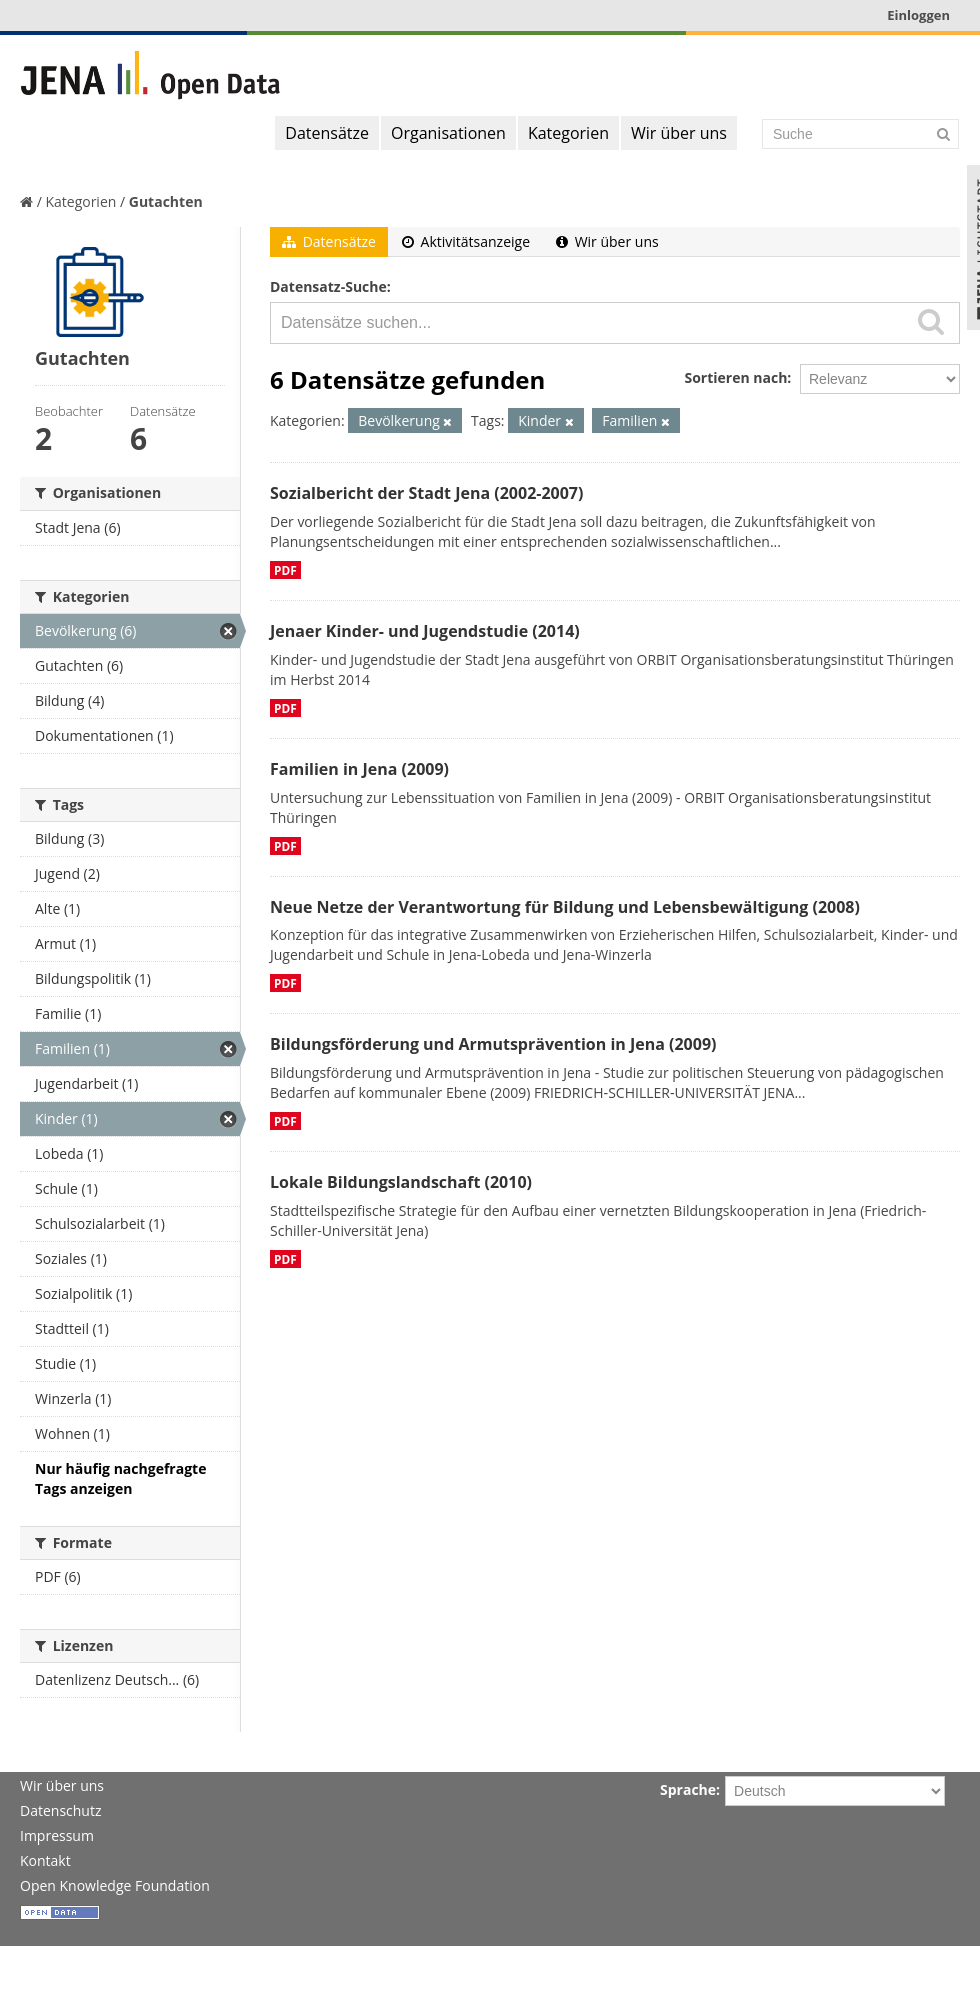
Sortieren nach (735, 377)
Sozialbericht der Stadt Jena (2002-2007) (426, 493)
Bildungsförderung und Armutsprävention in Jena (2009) (493, 1044)
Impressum (57, 1835)
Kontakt (45, 1860)
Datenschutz (60, 1810)
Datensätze (327, 133)
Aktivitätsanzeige (466, 241)
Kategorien (568, 133)
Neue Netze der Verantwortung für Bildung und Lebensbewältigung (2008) (565, 907)
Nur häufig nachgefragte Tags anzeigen (120, 1478)
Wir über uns (679, 133)
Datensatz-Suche (328, 286)
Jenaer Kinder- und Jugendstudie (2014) (425, 631)
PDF (285, 570)
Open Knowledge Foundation (115, 1885)
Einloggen (918, 15)
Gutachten (166, 201)
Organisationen (448, 133)
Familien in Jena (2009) (359, 769)
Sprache (688, 1789)
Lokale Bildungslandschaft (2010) (401, 1182)
